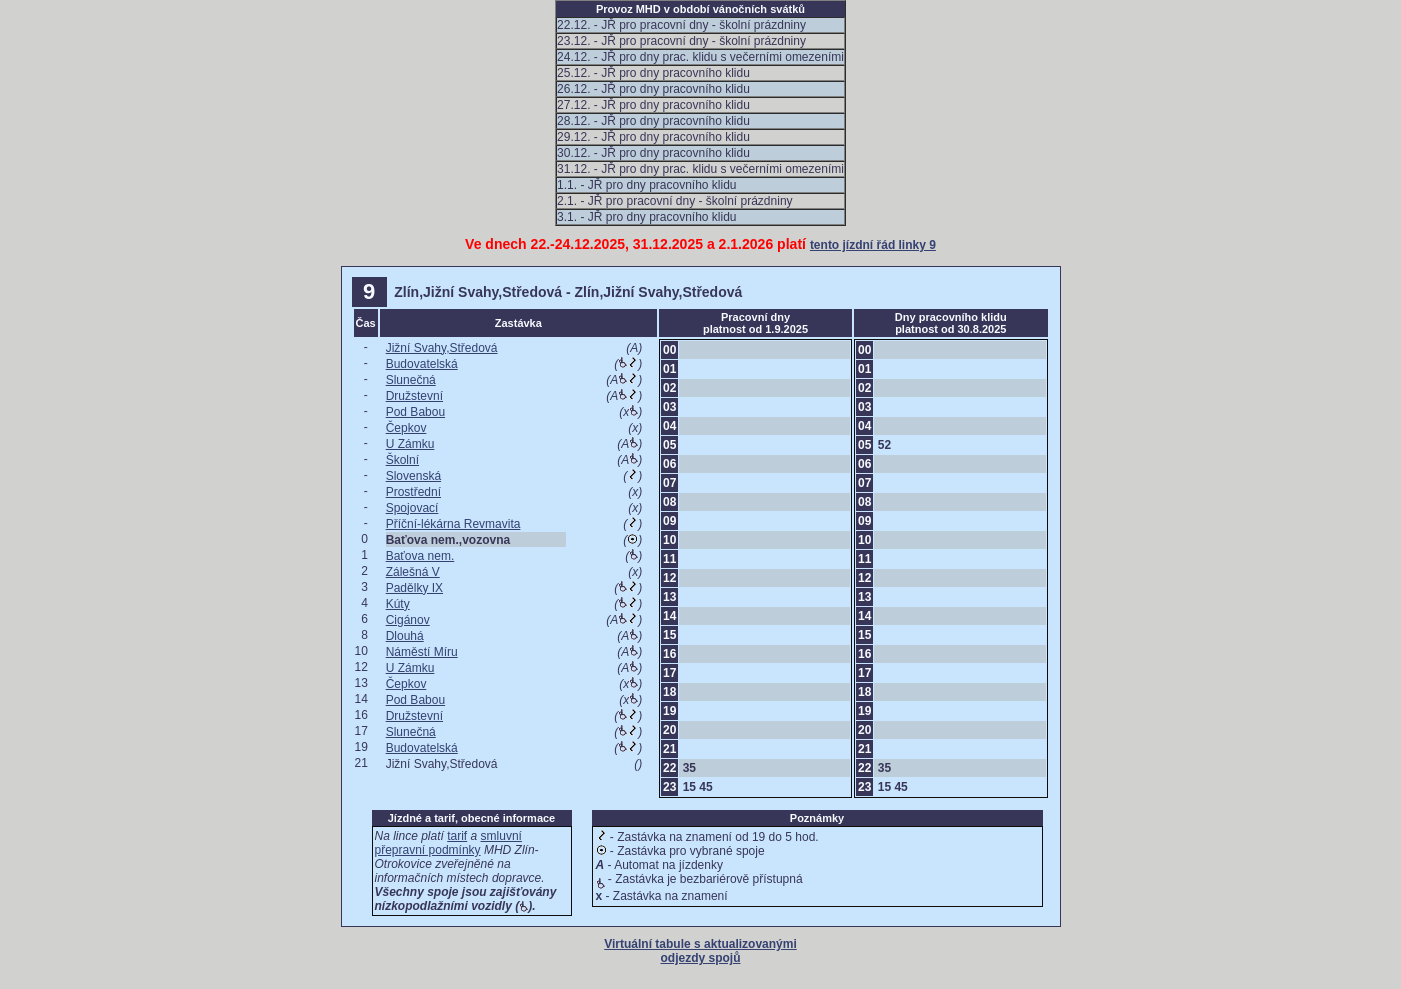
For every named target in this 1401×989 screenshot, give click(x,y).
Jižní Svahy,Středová (442, 348)
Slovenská (413, 476)
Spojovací (412, 508)
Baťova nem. (420, 556)
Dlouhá (405, 636)
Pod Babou (415, 412)
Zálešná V (413, 572)
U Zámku (410, 444)
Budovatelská (422, 364)
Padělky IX (414, 588)
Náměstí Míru (422, 652)
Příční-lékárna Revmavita (453, 524)
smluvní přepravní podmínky (448, 843)
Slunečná (411, 380)
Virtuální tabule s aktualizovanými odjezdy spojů (700, 951)
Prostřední (413, 492)
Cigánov (408, 620)
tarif (457, 836)
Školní (402, 460)
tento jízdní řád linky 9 (873, 245)
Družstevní (414, 396)
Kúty (398, 604)
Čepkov (406, 428)
